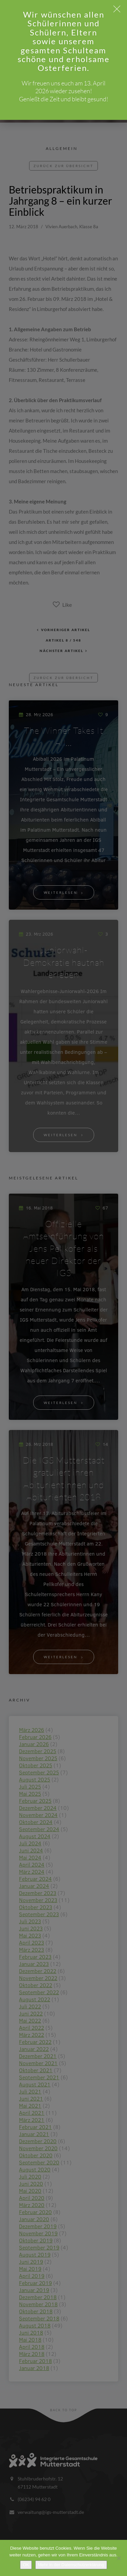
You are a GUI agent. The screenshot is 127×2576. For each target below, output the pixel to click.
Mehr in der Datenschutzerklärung (71, 2564)
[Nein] (118, 2558)
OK (26, 2564)
